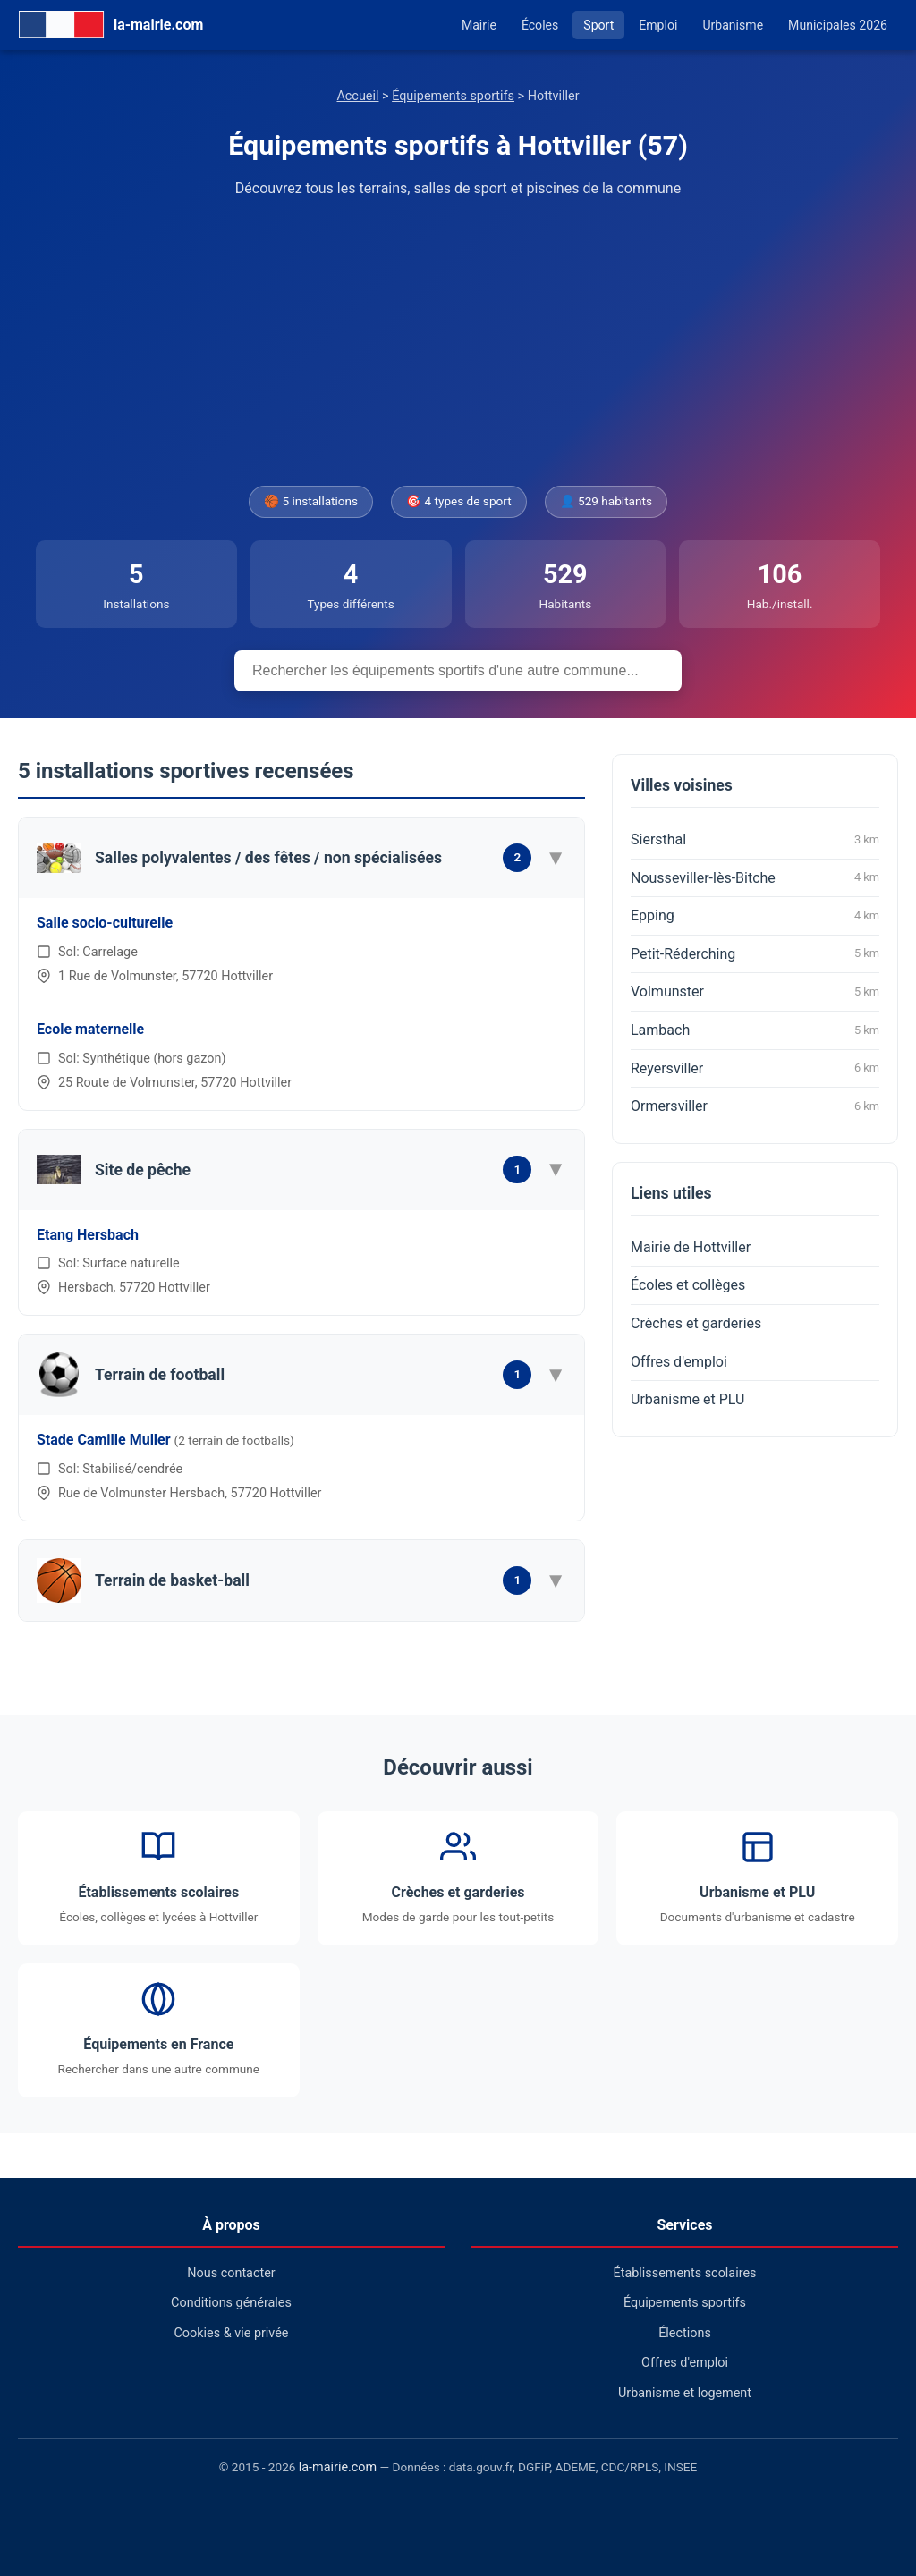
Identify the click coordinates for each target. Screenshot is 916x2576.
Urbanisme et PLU (687, 1399)
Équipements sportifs (453, 96)
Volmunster (755, 992)
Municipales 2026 (837, 25)
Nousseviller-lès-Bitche (755, 877)
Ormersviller (755, 1106)
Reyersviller (755, 1068)
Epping (755, 916)
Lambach (755, 1030)
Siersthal (755, 840)
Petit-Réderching (755, 953)
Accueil (357, 96)
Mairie (479, 25)
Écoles (540, 25)
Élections (684, 2333)
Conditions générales (231, 2302)
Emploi (658, 25)
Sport (598, 25)
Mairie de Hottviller (691, 1247)
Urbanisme (732, 25)
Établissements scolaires (685, 2273)
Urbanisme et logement (684, 2393)
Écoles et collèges (688, 1284)
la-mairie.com (338, 2467)
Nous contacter (231, 2273)
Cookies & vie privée (231, 2333)
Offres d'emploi (679, 1361)
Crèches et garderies (696, 1323)
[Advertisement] (458, 342)
